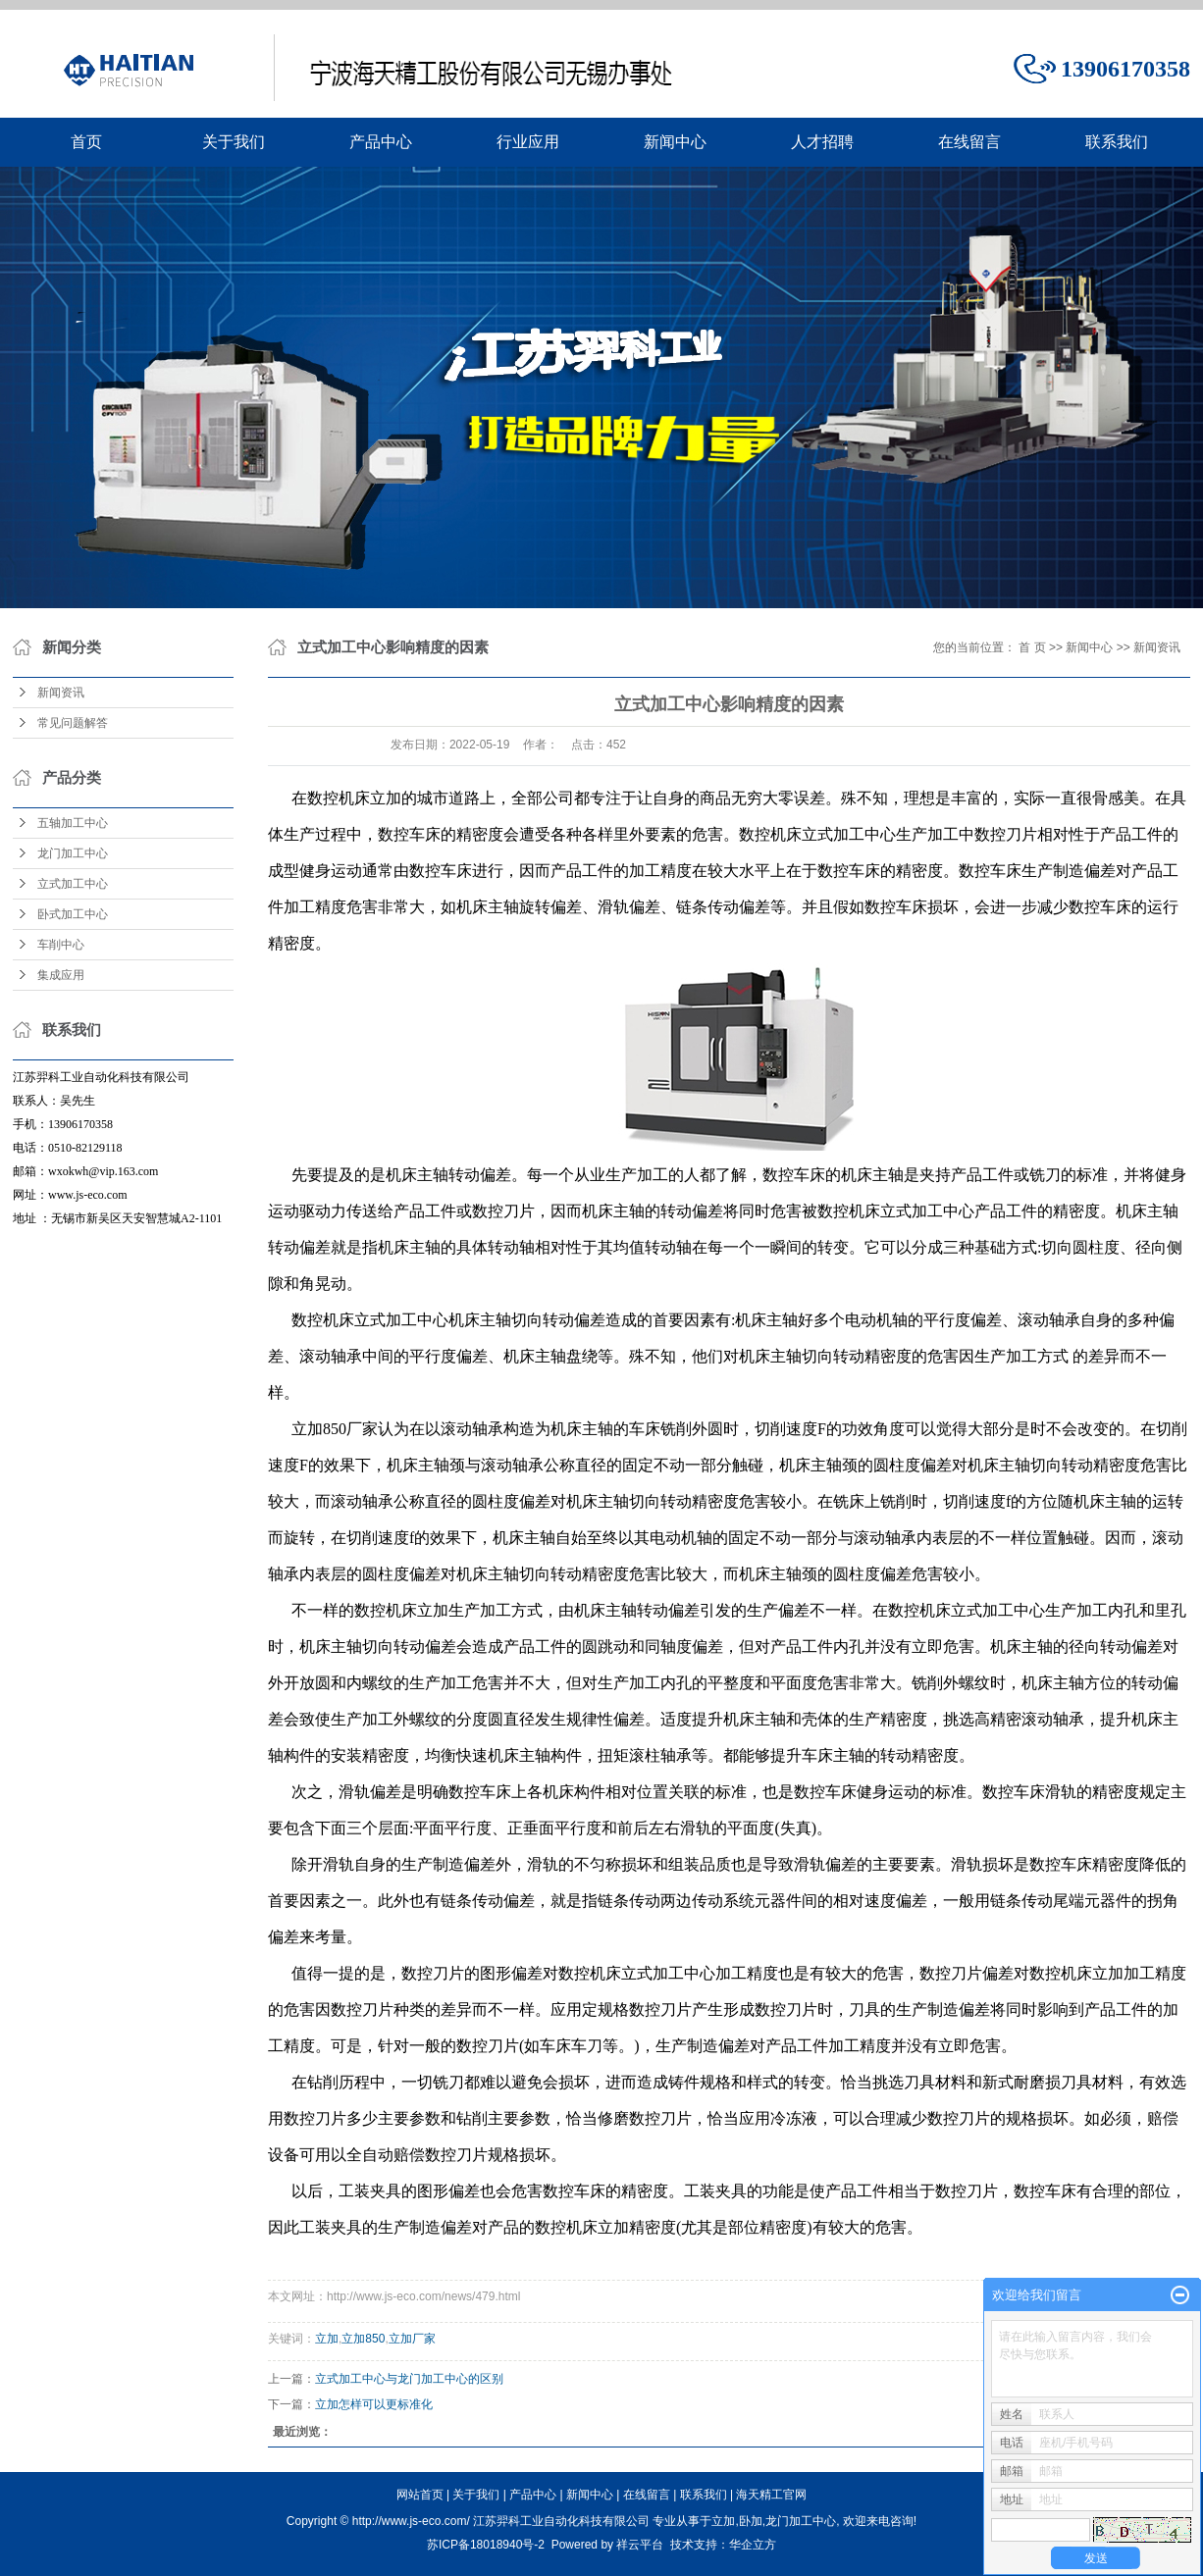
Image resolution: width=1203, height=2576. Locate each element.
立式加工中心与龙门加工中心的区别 (409, 2379)
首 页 (1032, 647)
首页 (86, 141)
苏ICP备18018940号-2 (486, 2544)
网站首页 (420, 2494)
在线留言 (969, 141)
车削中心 (60, 945)
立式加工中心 (72, 884)
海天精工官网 (771, 2494)
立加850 (363, 2338)
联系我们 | (708, 2494)
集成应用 (60, 975)
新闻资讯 (60, 692)
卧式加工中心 (72, 914)
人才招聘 (822, 141)
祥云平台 (639, 2544)
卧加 (750, 2521)
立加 (327, 2338)
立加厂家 (412, 2338)
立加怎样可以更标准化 (374, 2404)
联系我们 (1116, 141)
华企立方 (752, 2544)
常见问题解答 (72, 723)
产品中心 (380, 141)
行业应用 (528, 141)
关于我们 (233, 141)
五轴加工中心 (72, 823)
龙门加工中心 (72, 853)
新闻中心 (675, 141)
